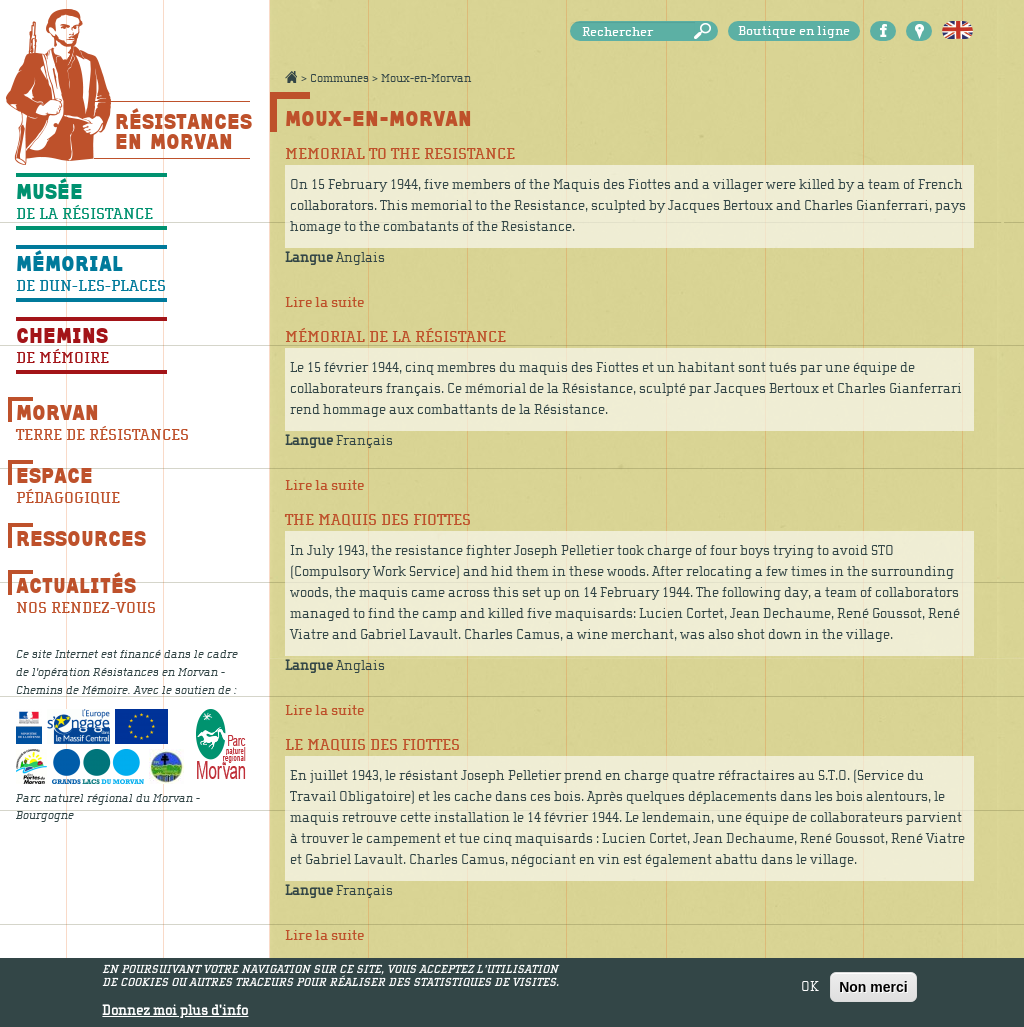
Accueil (291, 77)
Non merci (873, 990)
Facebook (883, 31)
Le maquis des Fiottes (372, 745)
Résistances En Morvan (182, 131)
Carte (919, 31)
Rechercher (706, 31)
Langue (309, 258)
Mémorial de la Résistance (395, 337)
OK (810, 990)
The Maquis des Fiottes (378, 520)
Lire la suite (324, 302)
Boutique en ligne (794, 31)
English (957, 31)
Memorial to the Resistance (400, 154)
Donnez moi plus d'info (175, 1014)
